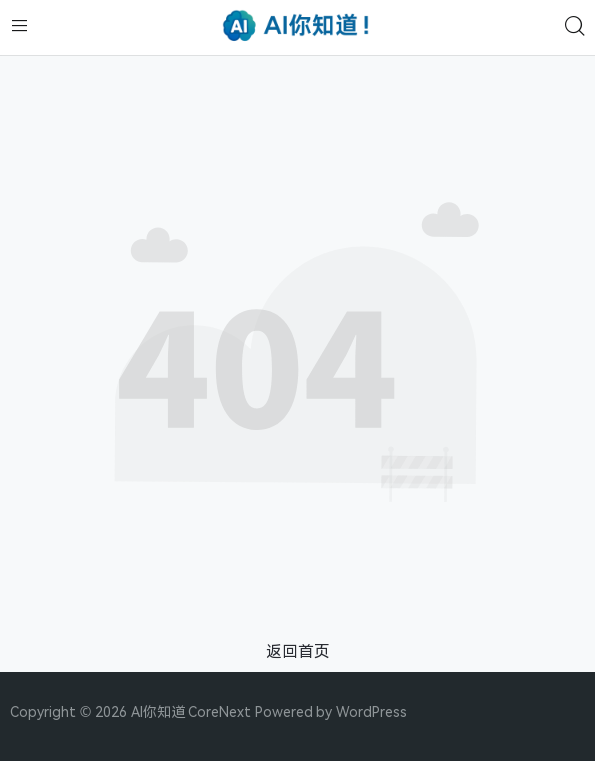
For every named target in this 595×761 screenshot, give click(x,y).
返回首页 (298, 651)
